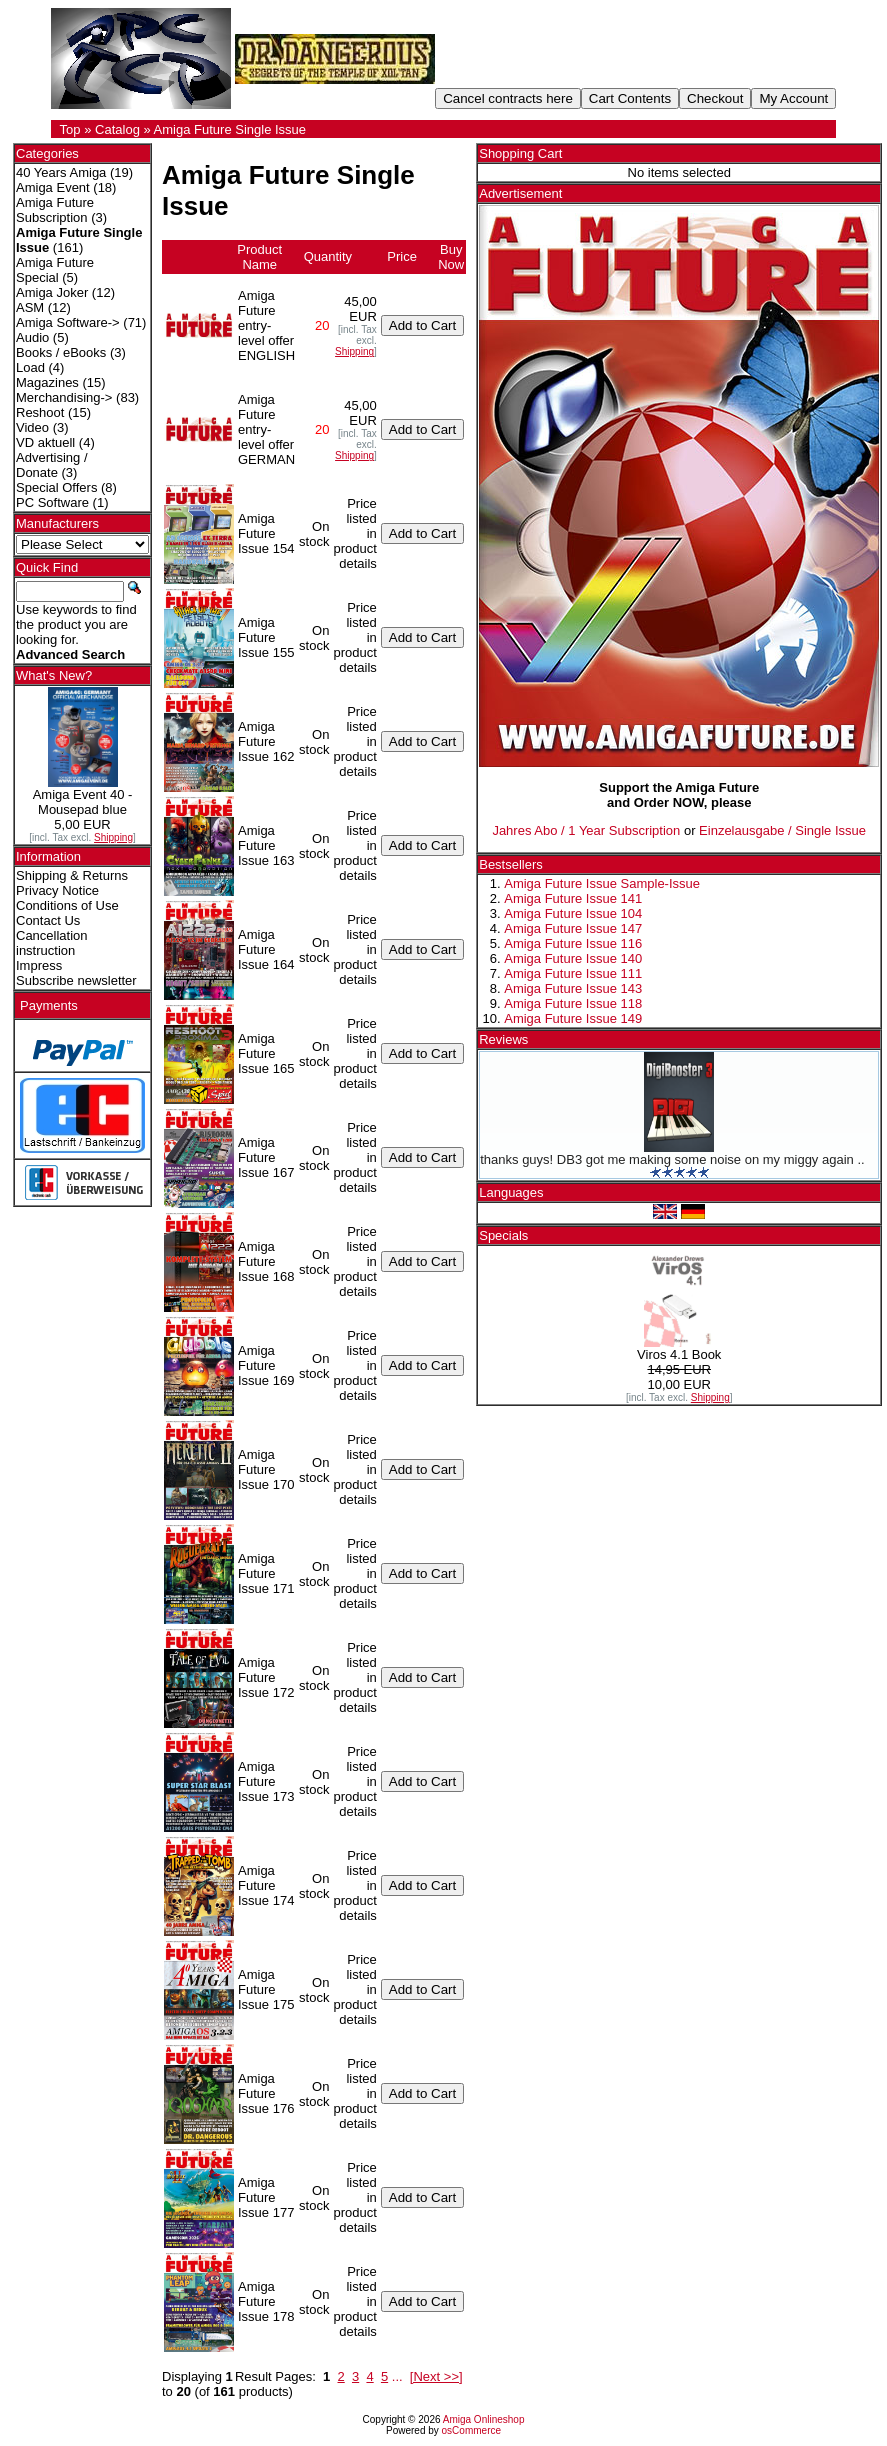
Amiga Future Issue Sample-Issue (602, 883)
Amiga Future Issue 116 (573, 943)
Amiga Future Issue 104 (573, 913)
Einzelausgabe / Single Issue (782, 830)
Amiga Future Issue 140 (573, 958)
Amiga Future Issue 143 (573, 988)
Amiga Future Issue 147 (573, 928)
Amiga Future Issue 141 (573, 898)
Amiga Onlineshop (484, 2419)
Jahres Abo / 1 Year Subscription (586, 830)
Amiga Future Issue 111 (573, 973)
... (397, 2376)
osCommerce (471, 2430)
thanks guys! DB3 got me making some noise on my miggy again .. (672, 1159)
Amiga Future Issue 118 (573, 1003)
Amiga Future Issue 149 (573, 1018)
